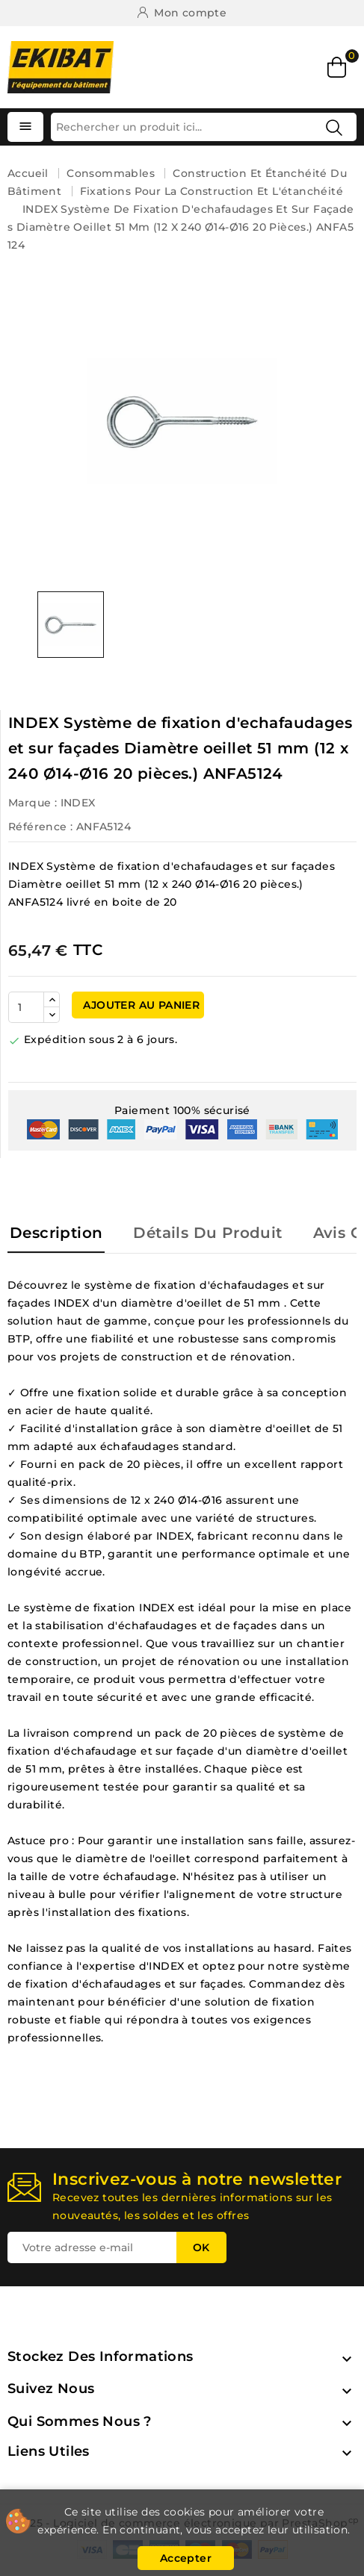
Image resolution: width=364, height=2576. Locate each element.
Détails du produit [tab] (207, 1233)
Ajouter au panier (140, 1005)
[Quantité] (26, 1007)
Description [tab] (56, 1233)
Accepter (186, 2558)
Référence (37, 826)
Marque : (32, 802)
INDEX (78, 802)
